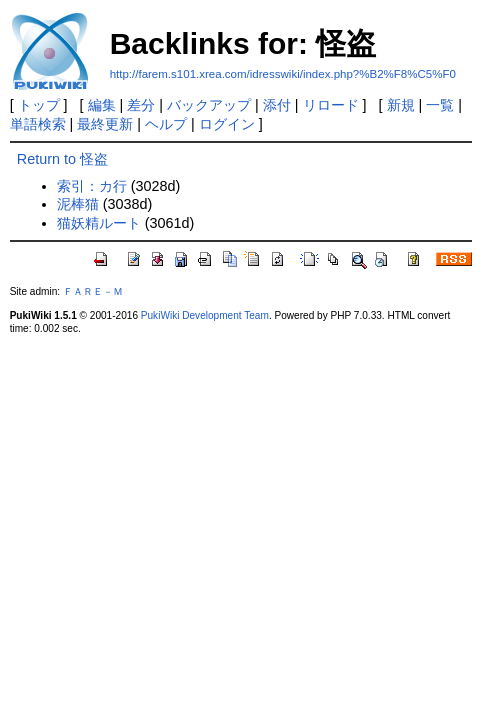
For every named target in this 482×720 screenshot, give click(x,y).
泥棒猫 (78, 204)
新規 (401, 105)
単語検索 (38, 124)
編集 (102, 105)
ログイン (227, 124)
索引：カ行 (92, 186)
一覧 (440, 105)
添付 (277, 105)
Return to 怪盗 (62, 159)
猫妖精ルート (99, 223)
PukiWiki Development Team (205, 315)
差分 (141, 105)
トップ (39, 105)
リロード (331, 105)
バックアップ (209, 105)
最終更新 (105, 124)
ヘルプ (166, 124)
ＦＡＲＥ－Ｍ (93, 291)
